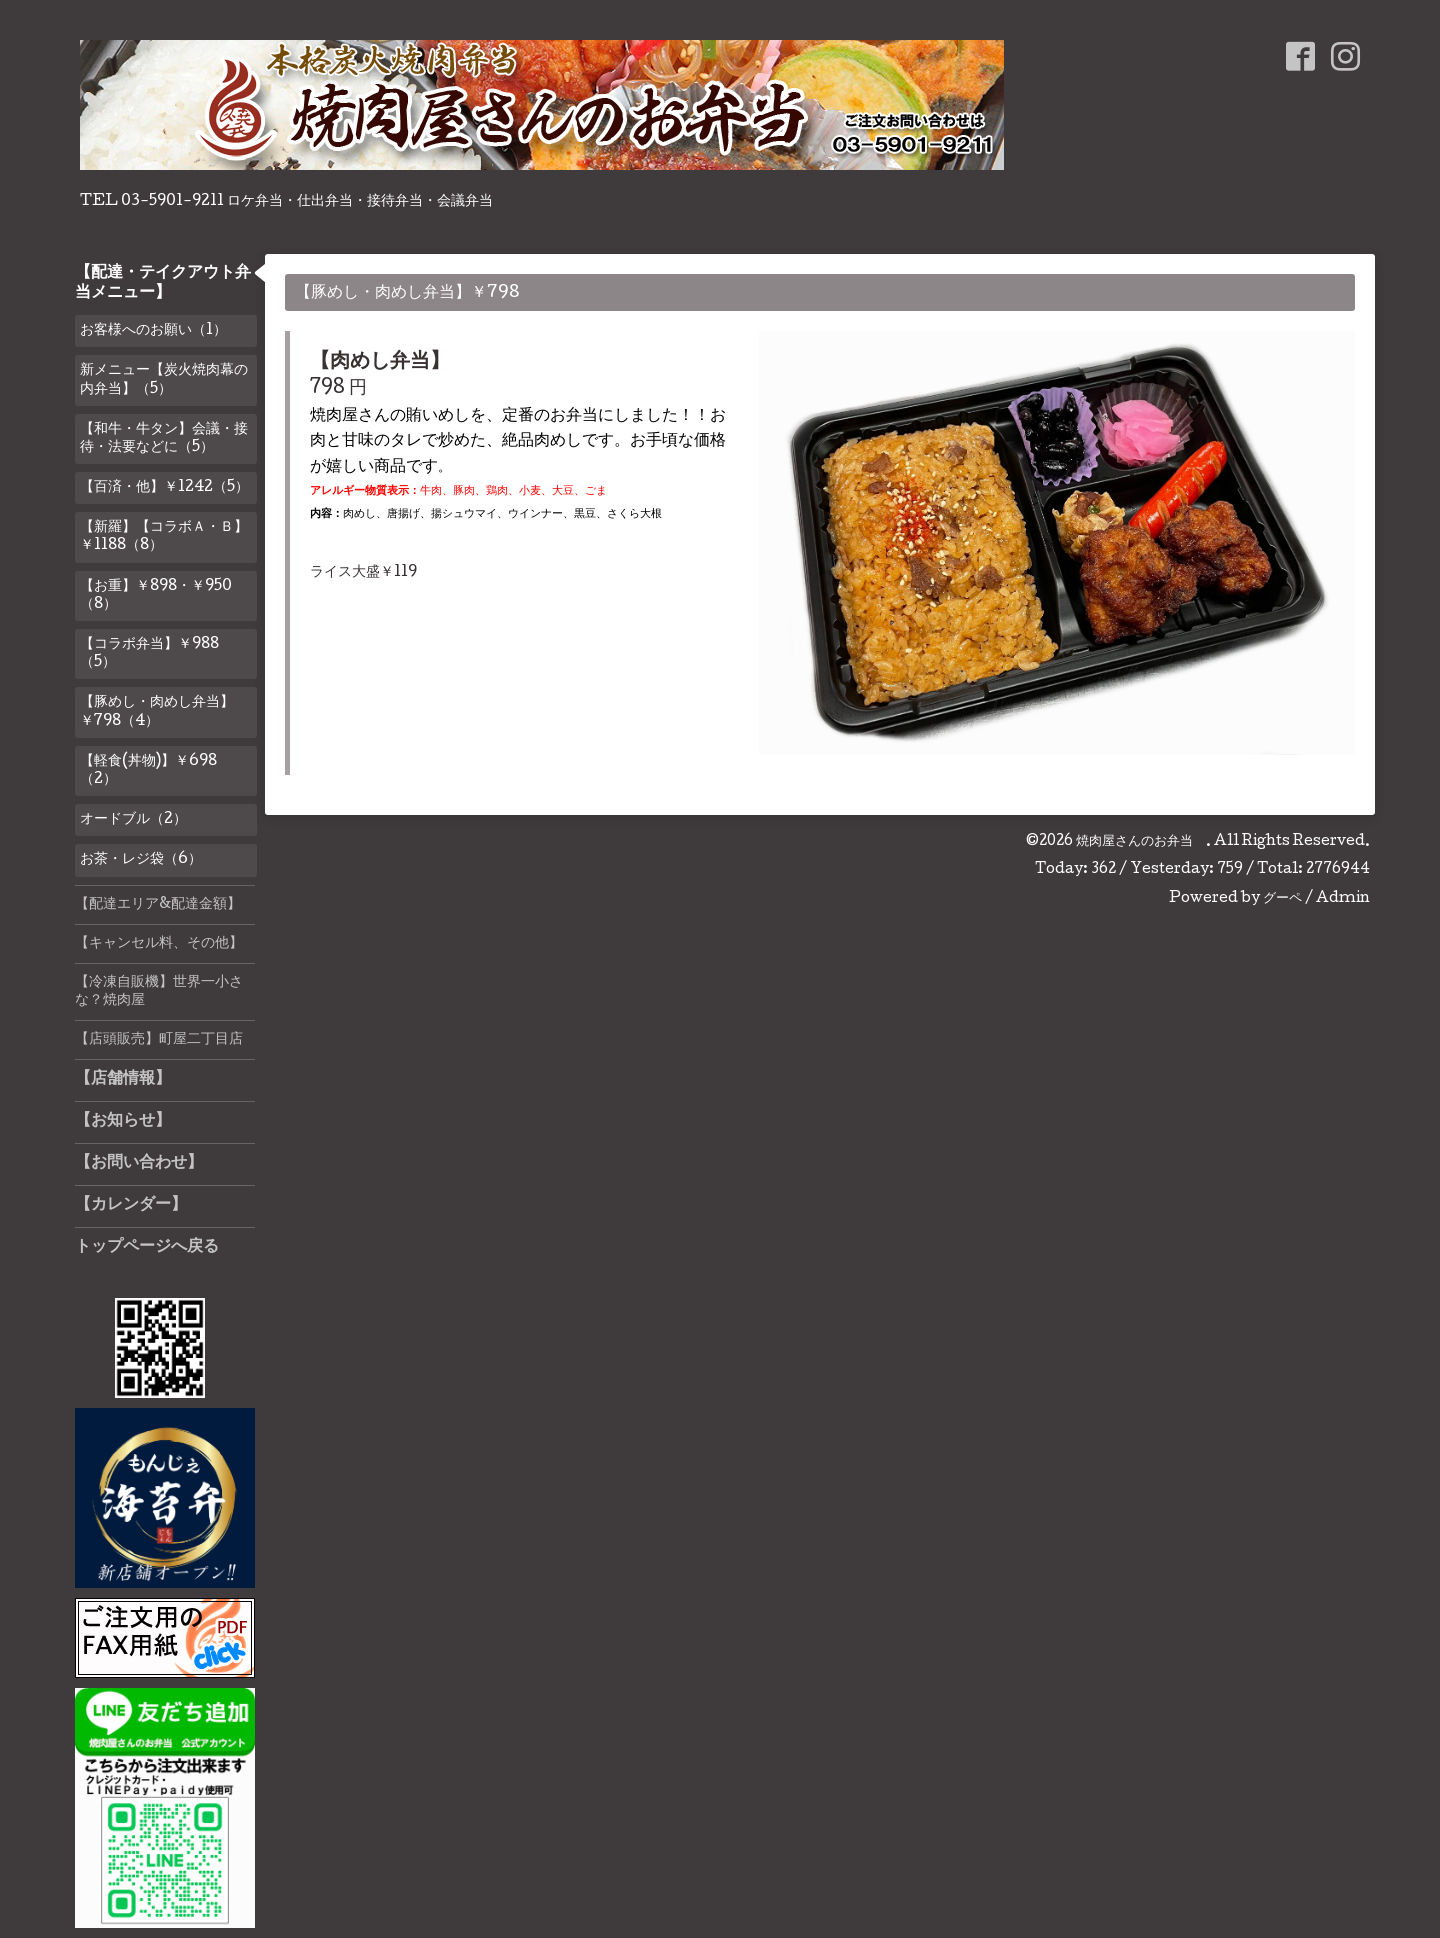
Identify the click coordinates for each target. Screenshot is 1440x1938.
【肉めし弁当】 (380, 363)
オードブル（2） (133, 820)
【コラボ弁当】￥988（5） (149, 654)
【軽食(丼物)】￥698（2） (148, 771)
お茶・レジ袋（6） (141, 860)
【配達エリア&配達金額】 (158, 905)
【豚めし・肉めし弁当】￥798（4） (157, 712)
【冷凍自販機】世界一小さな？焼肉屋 (159, 992)
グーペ (1282, 899)
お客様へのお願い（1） (153, 331)
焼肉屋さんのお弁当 (1141, 842)
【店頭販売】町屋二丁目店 (159, 1040)
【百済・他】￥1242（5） (164, 488)
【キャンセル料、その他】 (159, 944)
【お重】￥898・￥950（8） (156, 596)
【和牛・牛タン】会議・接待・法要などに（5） (164, 439)
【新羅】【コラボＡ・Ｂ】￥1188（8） (164, 537)
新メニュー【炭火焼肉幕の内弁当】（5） (164, 380)
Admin (1343, 899)
